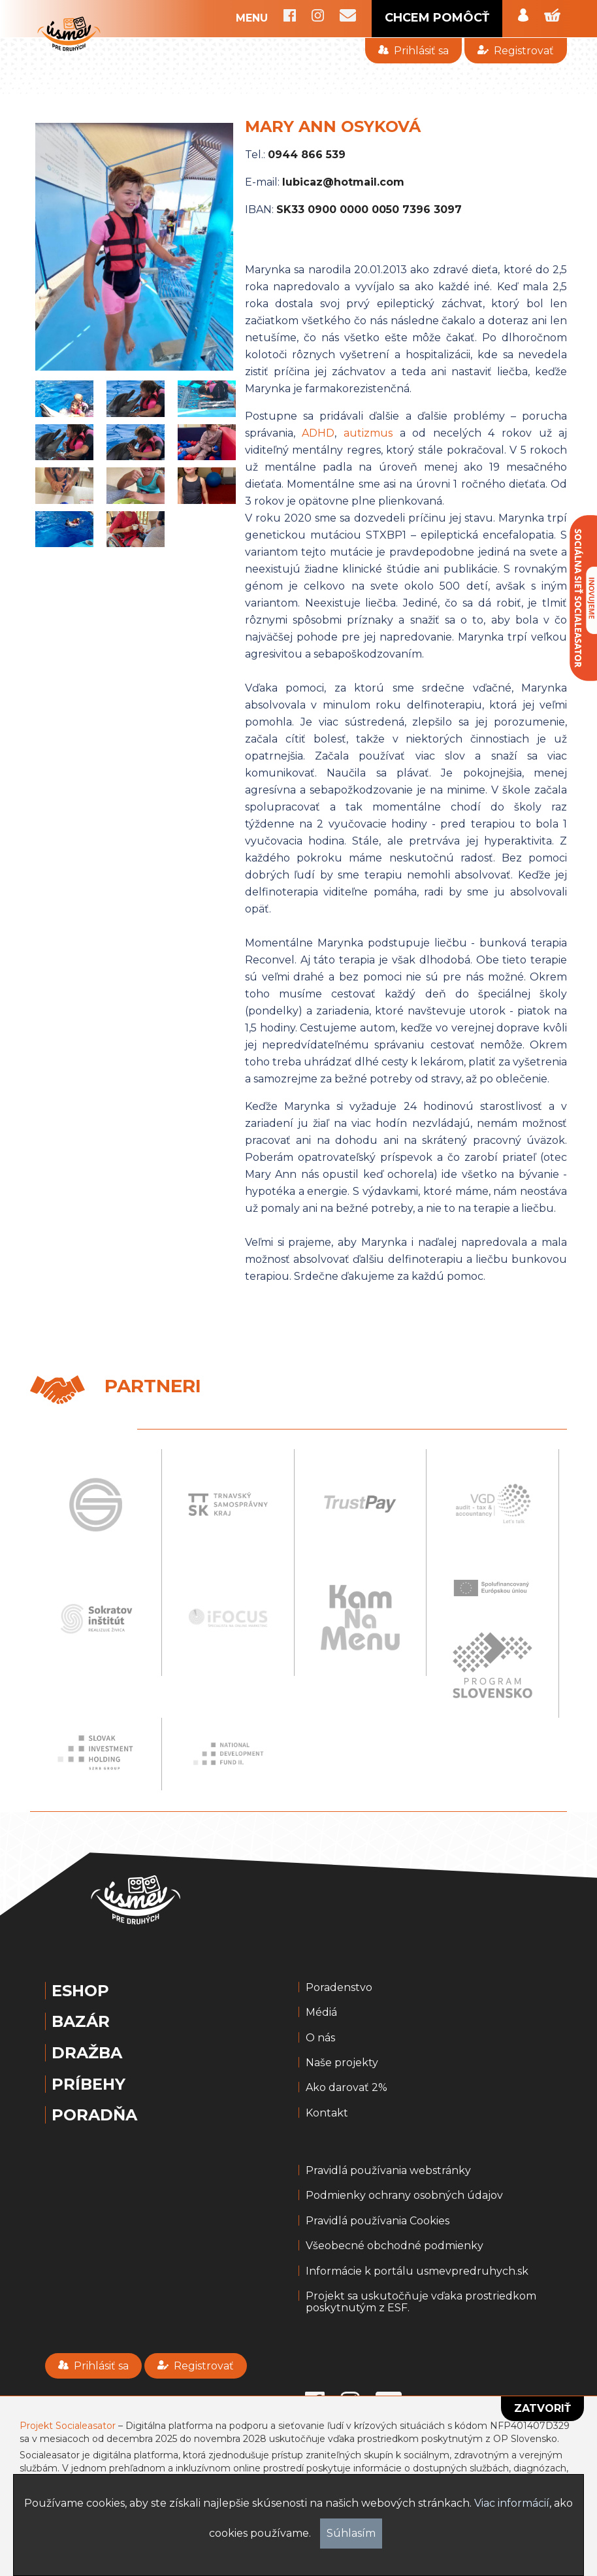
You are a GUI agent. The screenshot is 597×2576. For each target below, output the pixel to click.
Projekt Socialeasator (68, 2426)
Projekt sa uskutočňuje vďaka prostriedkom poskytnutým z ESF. (421, 2302)
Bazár (81, 2022)
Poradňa (94, 2115)
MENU (252, 18)
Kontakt (327, 2113)
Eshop (80, 1991)
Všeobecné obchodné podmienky (394, 2246)
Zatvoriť (542, 2408)
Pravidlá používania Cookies (377, 2221)
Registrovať (515, 50)
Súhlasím (351, 2533)
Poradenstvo (339, 1988)
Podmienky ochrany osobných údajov (404, 2195)
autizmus (368, 433)
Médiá (321, 2012)
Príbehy (88, 2084)
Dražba (87, 2053)
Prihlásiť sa (413, 50)
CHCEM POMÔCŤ (437, 17)
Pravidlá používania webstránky (388, 2171)
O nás (320, 2038)
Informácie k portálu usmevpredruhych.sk (417, 2271)
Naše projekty (342, 2063)
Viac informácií (511, 2503)
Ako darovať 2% (346, 2088)
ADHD (318, 433)
